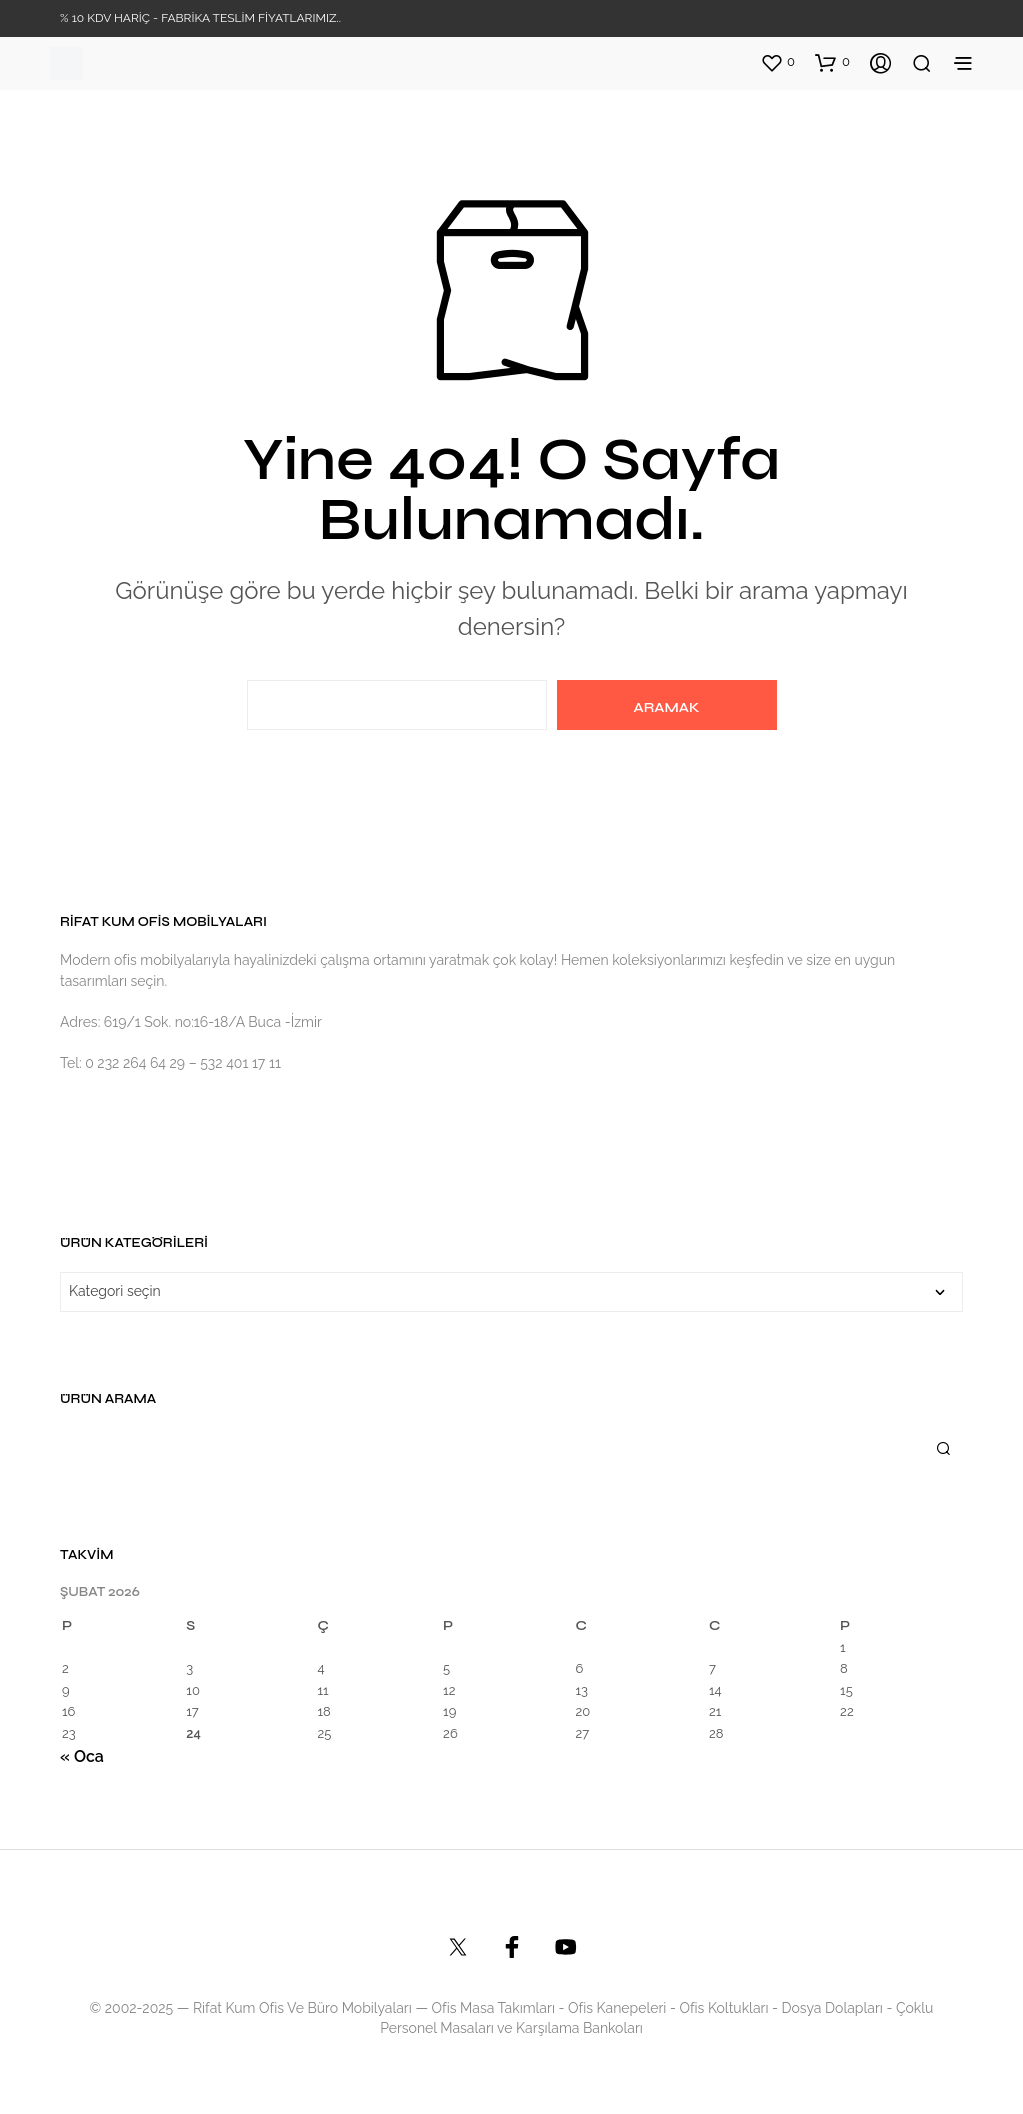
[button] (777, 62)
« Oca (82, 1756)
